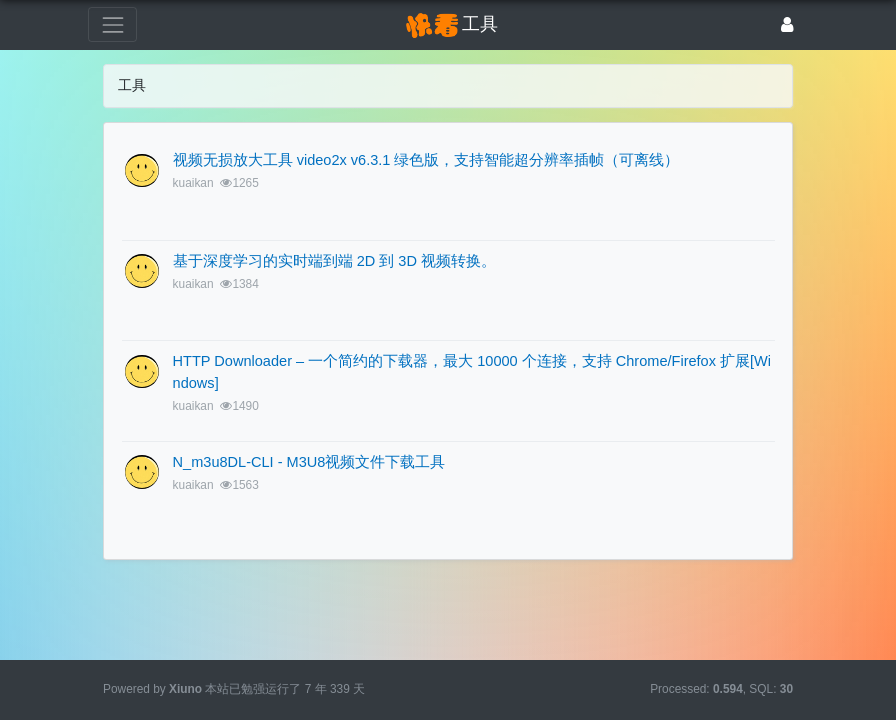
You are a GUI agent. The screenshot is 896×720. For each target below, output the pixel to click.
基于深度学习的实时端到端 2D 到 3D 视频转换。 (334, 261)
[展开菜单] (112, 24)
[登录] (787, 24)
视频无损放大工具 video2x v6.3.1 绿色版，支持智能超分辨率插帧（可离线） (426, 160)
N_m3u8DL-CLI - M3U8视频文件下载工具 (309, 462)
